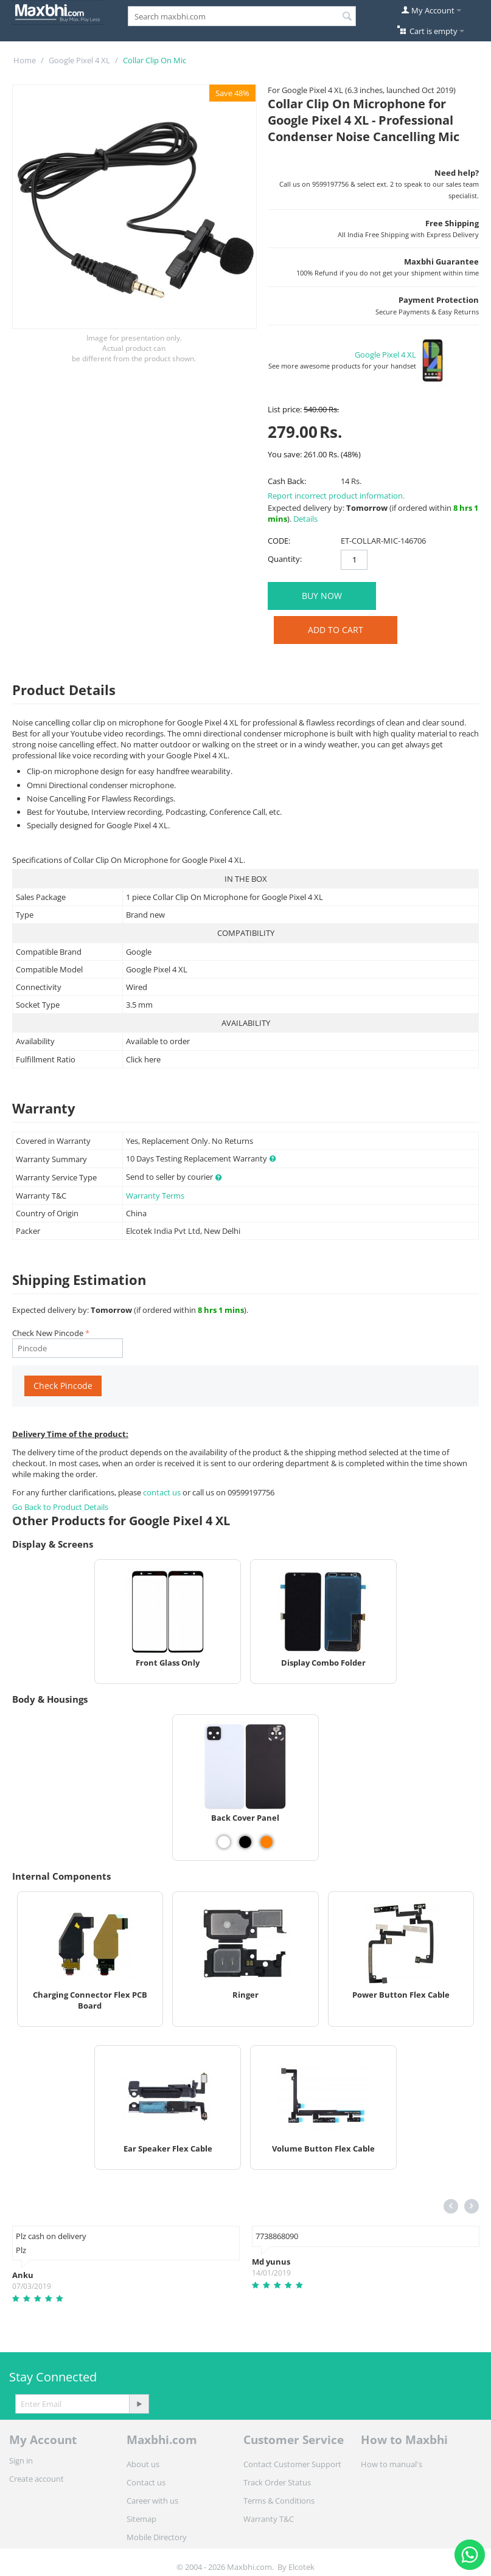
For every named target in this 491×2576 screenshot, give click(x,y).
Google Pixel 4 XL (79, 60)
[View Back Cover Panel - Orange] (266, 1842)
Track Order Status (277, 2482)
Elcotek (301, 2566)
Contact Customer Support (292, 2464)
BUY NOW (322, 595)
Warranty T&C (268, 2518)
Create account (36, 2478)
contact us (163, 1492)
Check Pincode (62, 1385)
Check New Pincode (47, 1333)
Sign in (21, 2460)
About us (143, 2464)
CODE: (279, 540)
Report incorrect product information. (336, 495)
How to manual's (391, 2464)
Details (305, 518)
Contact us (146, 2482)
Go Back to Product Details (60, 1506)
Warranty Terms (155, 1195)
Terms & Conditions (279, 2500)
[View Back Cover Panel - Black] (245, 1842)
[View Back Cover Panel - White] (224, 1842)
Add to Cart (335, 629)
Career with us (152, 2500)
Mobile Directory (157, 2537)
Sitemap (141, 2518)
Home (24, 60)
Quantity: (285, 558)
